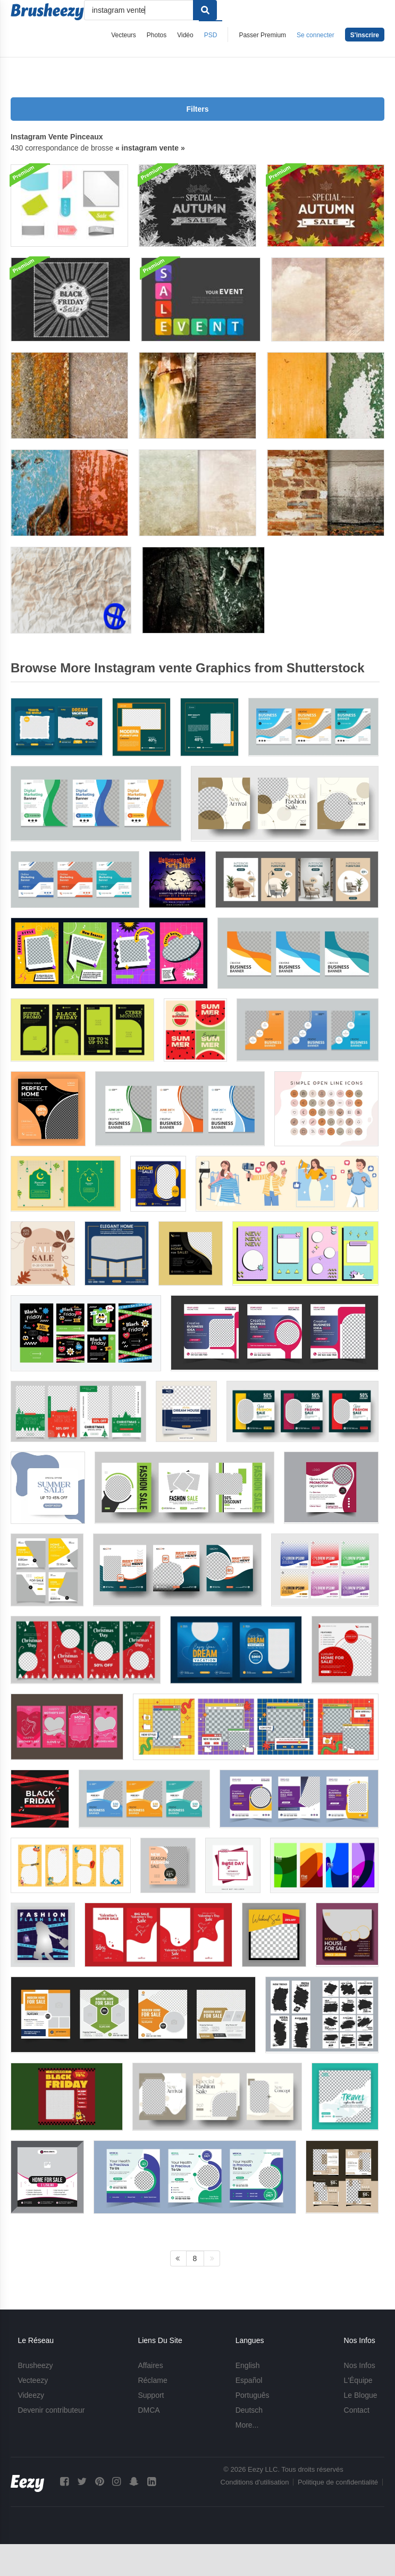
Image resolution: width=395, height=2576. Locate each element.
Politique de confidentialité (338, 2482)
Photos (156, 35)
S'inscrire (364, 35)
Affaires (150, 2365)
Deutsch (249, 2410)
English (248, 2365)
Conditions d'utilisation (255, 2482)
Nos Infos (359, 2365)
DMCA (148, 2410)
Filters (197, 109)
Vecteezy (33, 2380)
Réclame (152, 2380)
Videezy (31, 2395)
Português (253, 2395)
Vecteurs (123, 35)
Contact (356, 2410)
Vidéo (185, 35)
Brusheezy (35, 2365)
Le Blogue (360, 2395)
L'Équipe (358, 2380)
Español (249, 2380)
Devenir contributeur (51, 2410)
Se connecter (315, 35)
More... (247, 2425)
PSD (210, 35)
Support (151, 2395)
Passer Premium (262, 35)
